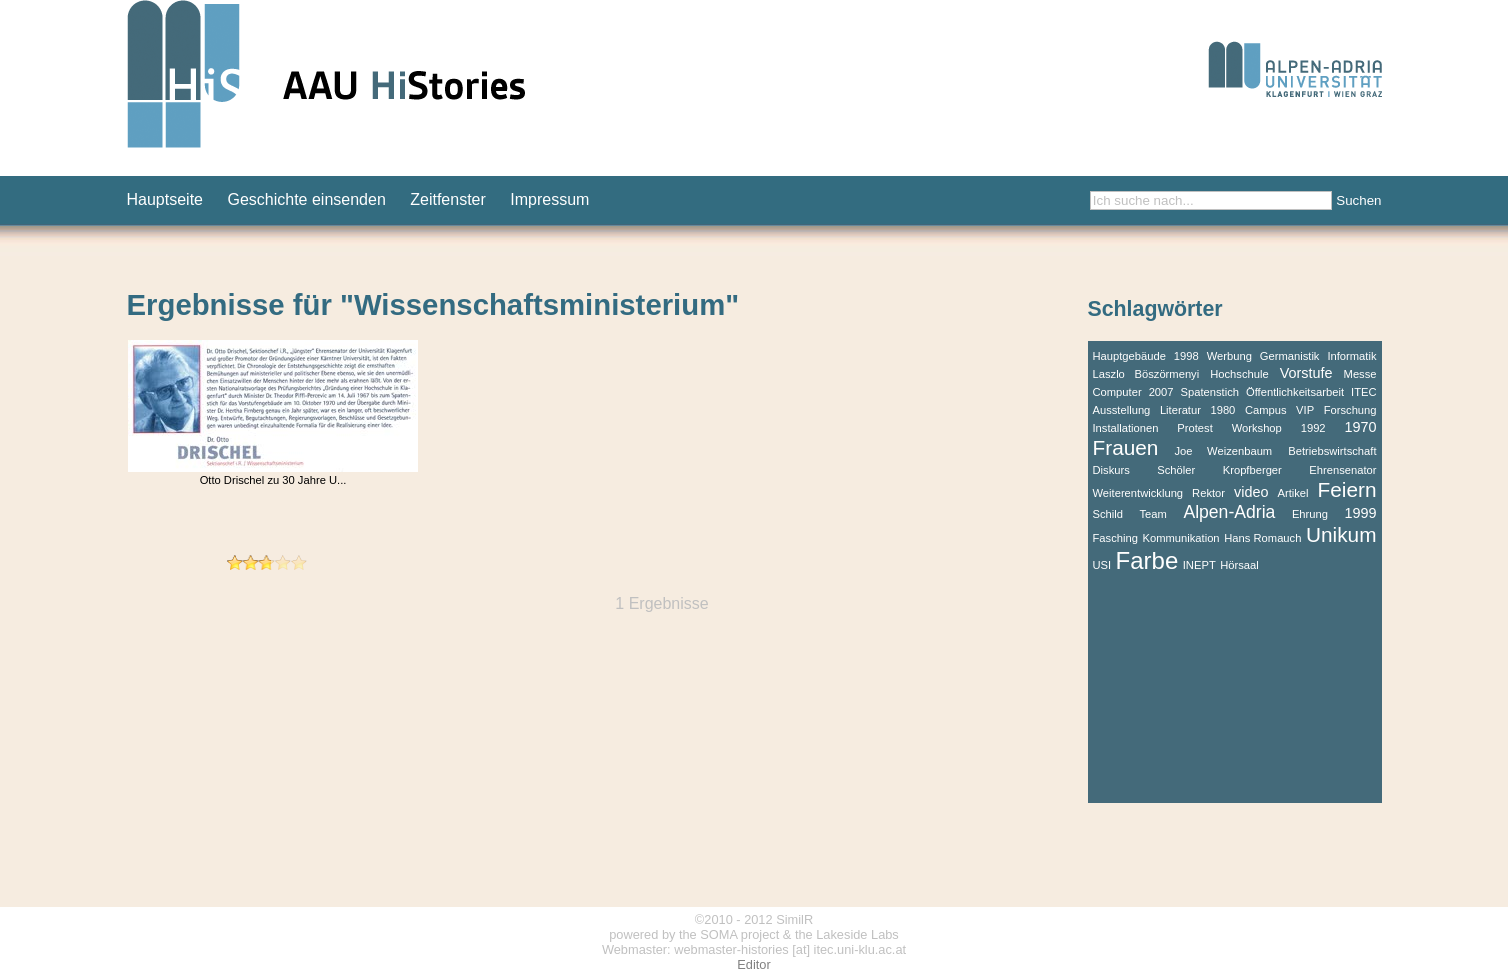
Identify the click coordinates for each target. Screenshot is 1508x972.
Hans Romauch (1262, 538)
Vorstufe (1306, 373)
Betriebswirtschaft (1332, 451)
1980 (1222, 410)
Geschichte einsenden (306, 199)
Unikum (1341, 534)
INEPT (1199, 565)
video (1251, 492)
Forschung (1350, 410)
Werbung (1229, 356)
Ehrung (1310, 514)
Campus (1266, 410)
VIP (1305, 410)
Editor (753, 964)
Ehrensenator (1342, 470)
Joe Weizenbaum (1223, 451)
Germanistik (1290, 356)
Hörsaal (1239, 565)
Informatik (1351, 356)
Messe (1360, 374)
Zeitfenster (448, 199)
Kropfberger (1252, 470)
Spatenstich (1210, 392)
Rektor (1208, 493)
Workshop (1257, 428)
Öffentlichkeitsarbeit (1295, 392)
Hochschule (1239, 374)
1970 (1360, 427)
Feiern (1347, 489)
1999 (1360, 513)
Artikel (1292, 493)
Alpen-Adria (1229, 512)
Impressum (549, 199)
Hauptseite (165, 199)
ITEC (1363, 392)
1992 (1313, 428)
